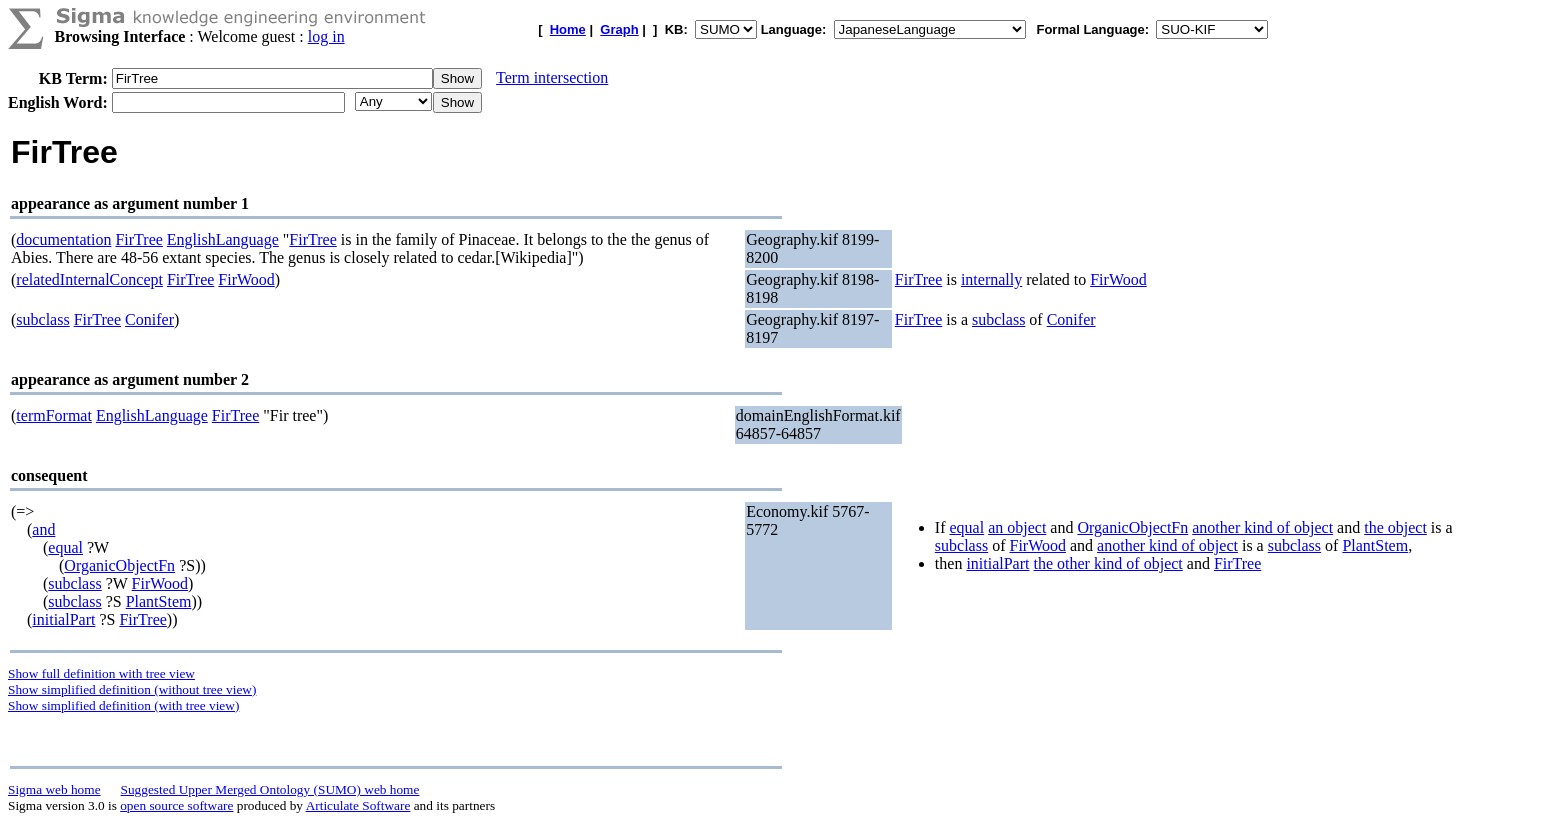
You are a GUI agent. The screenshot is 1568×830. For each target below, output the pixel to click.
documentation (63, 239)
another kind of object (1262, 527)
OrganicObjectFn (119, 565)
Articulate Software (358, 805)
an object (1017, 527)
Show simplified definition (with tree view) (123, 705)
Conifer (149, 319)
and (43, 529)
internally (991, 279)
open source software (176, 805)
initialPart (63, 619)
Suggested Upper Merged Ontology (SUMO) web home (270, 789)
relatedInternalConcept (89, 279)
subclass (42, 319)
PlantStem (159, 601)
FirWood (246, 279)
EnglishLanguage (223, 239)
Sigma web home (54, 789)
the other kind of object (1107, 563)
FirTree (138, 239)
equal (65, 547)
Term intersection (552, 77)
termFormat (54, 415)
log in (326, 36)
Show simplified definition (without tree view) (132, 689)
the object (1395, 527)
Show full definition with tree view (101, 673)
